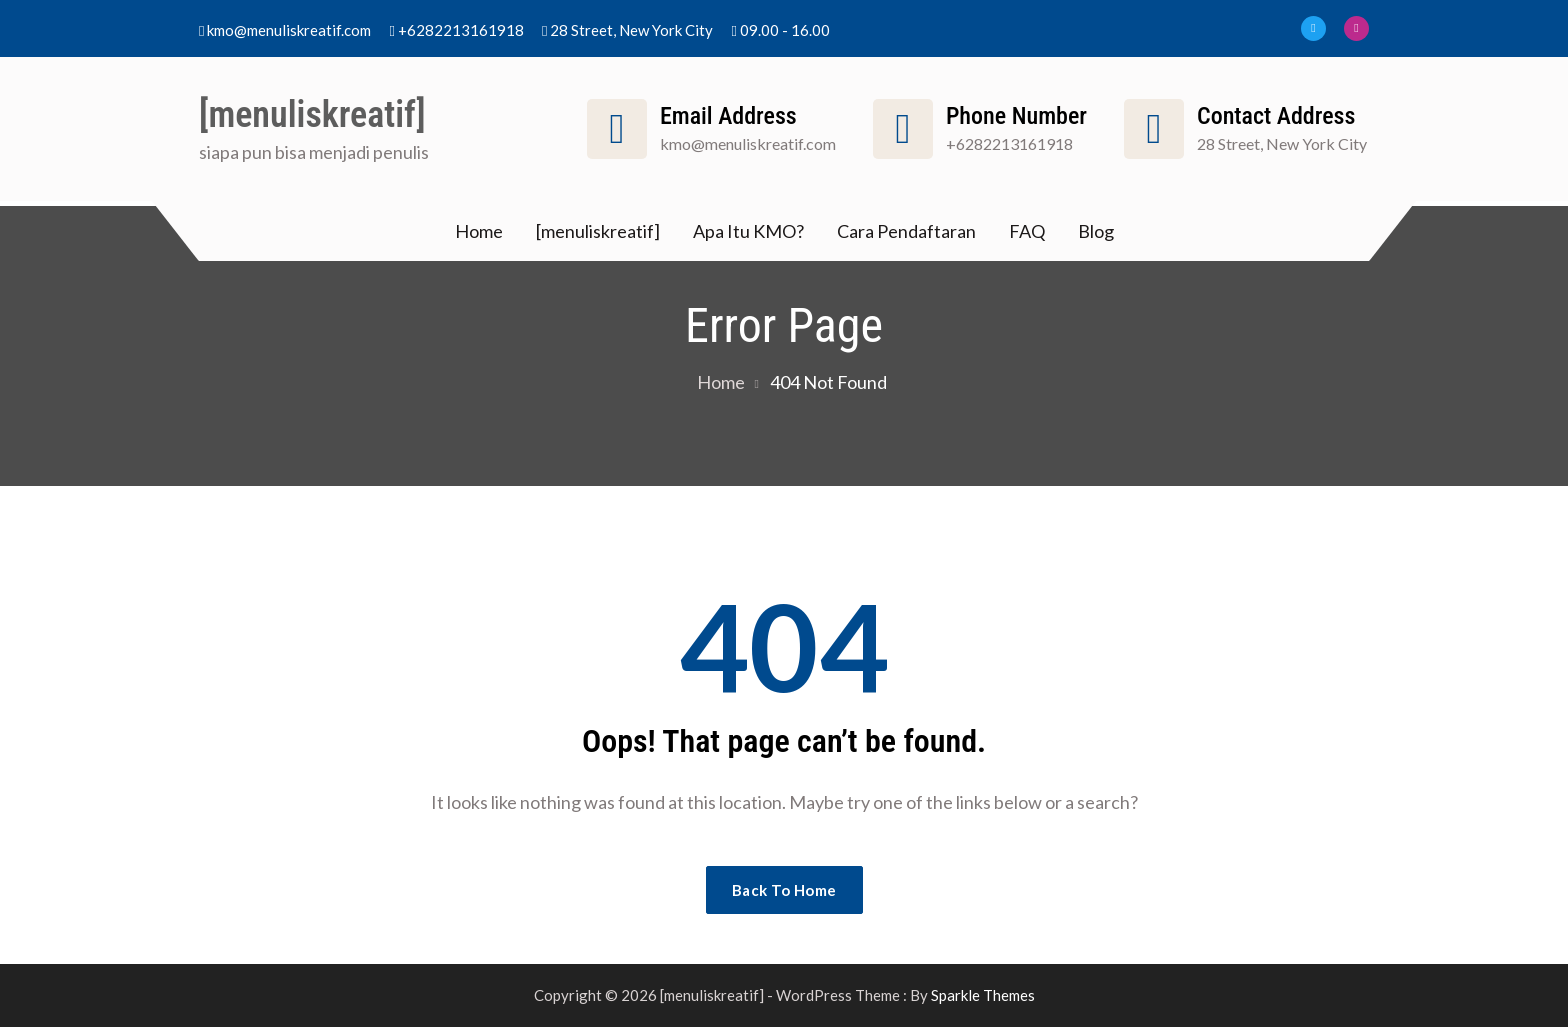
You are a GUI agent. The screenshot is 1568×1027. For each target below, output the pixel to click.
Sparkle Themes (983, 995)
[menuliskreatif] (312, 115)
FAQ (1027, 231)
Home (479, 231)
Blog (1096, 231)
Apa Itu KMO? (748, 231)
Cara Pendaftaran (906, 231)
